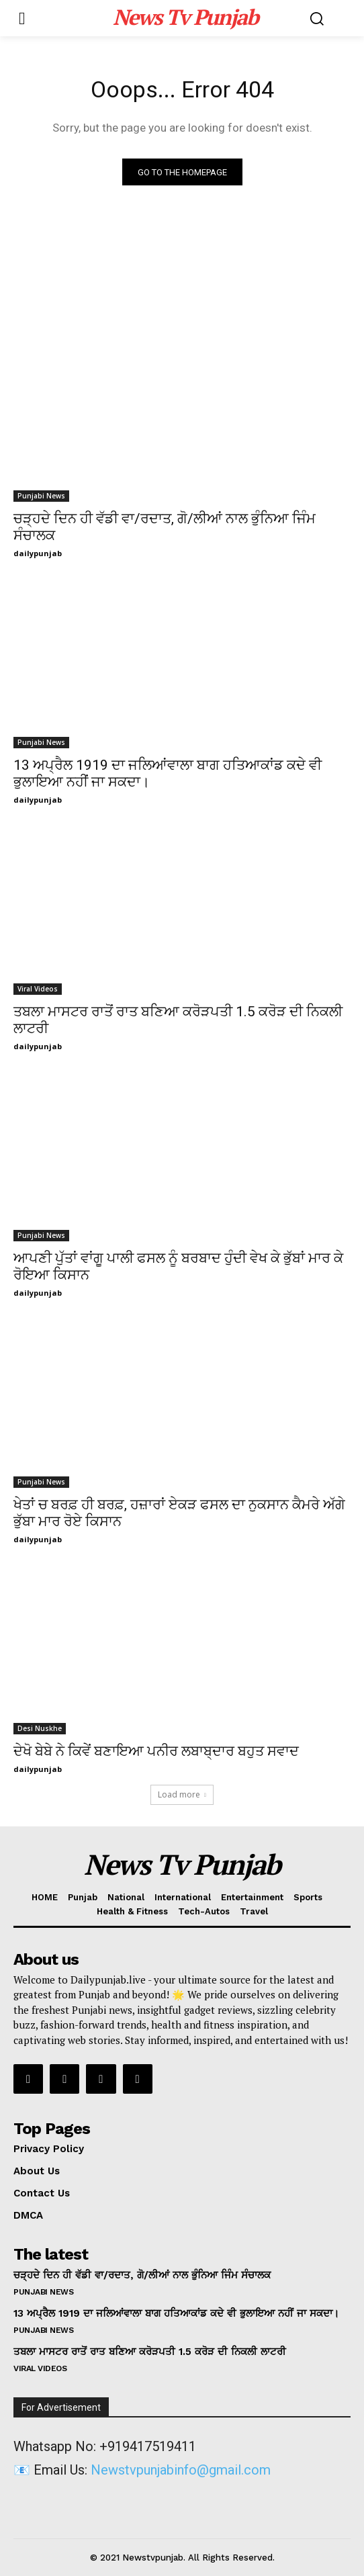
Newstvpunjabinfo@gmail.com (181, 2470)
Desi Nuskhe (39, 1728)
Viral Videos (37, 988)
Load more (182, 1794)
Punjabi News (41, 495)
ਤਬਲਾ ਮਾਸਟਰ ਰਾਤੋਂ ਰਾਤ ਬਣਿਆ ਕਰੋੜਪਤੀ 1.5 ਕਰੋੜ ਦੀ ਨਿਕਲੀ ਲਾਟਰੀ (149, 2352)
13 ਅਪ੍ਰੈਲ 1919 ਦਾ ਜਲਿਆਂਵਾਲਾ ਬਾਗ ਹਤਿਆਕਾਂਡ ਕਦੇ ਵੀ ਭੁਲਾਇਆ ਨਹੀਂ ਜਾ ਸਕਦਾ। (176, 2313)
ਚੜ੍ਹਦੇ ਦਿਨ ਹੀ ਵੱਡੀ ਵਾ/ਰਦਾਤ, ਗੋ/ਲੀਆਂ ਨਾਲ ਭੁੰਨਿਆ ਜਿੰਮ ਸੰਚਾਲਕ (142, 2275)
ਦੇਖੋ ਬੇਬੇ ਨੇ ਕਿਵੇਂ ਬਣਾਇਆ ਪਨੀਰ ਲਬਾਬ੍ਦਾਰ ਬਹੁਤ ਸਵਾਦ (156, 1751)
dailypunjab (37, 553)
